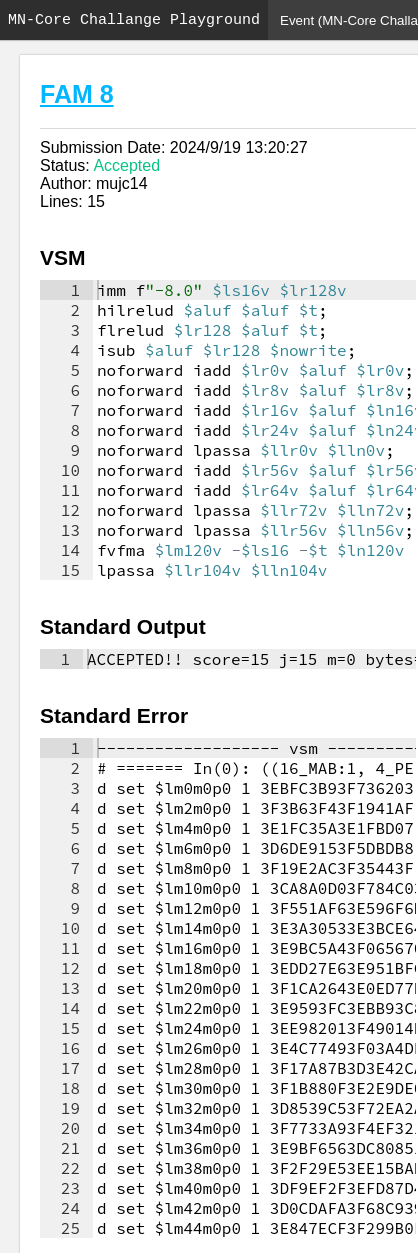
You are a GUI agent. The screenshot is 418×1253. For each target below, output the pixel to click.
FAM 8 (77, 94)
